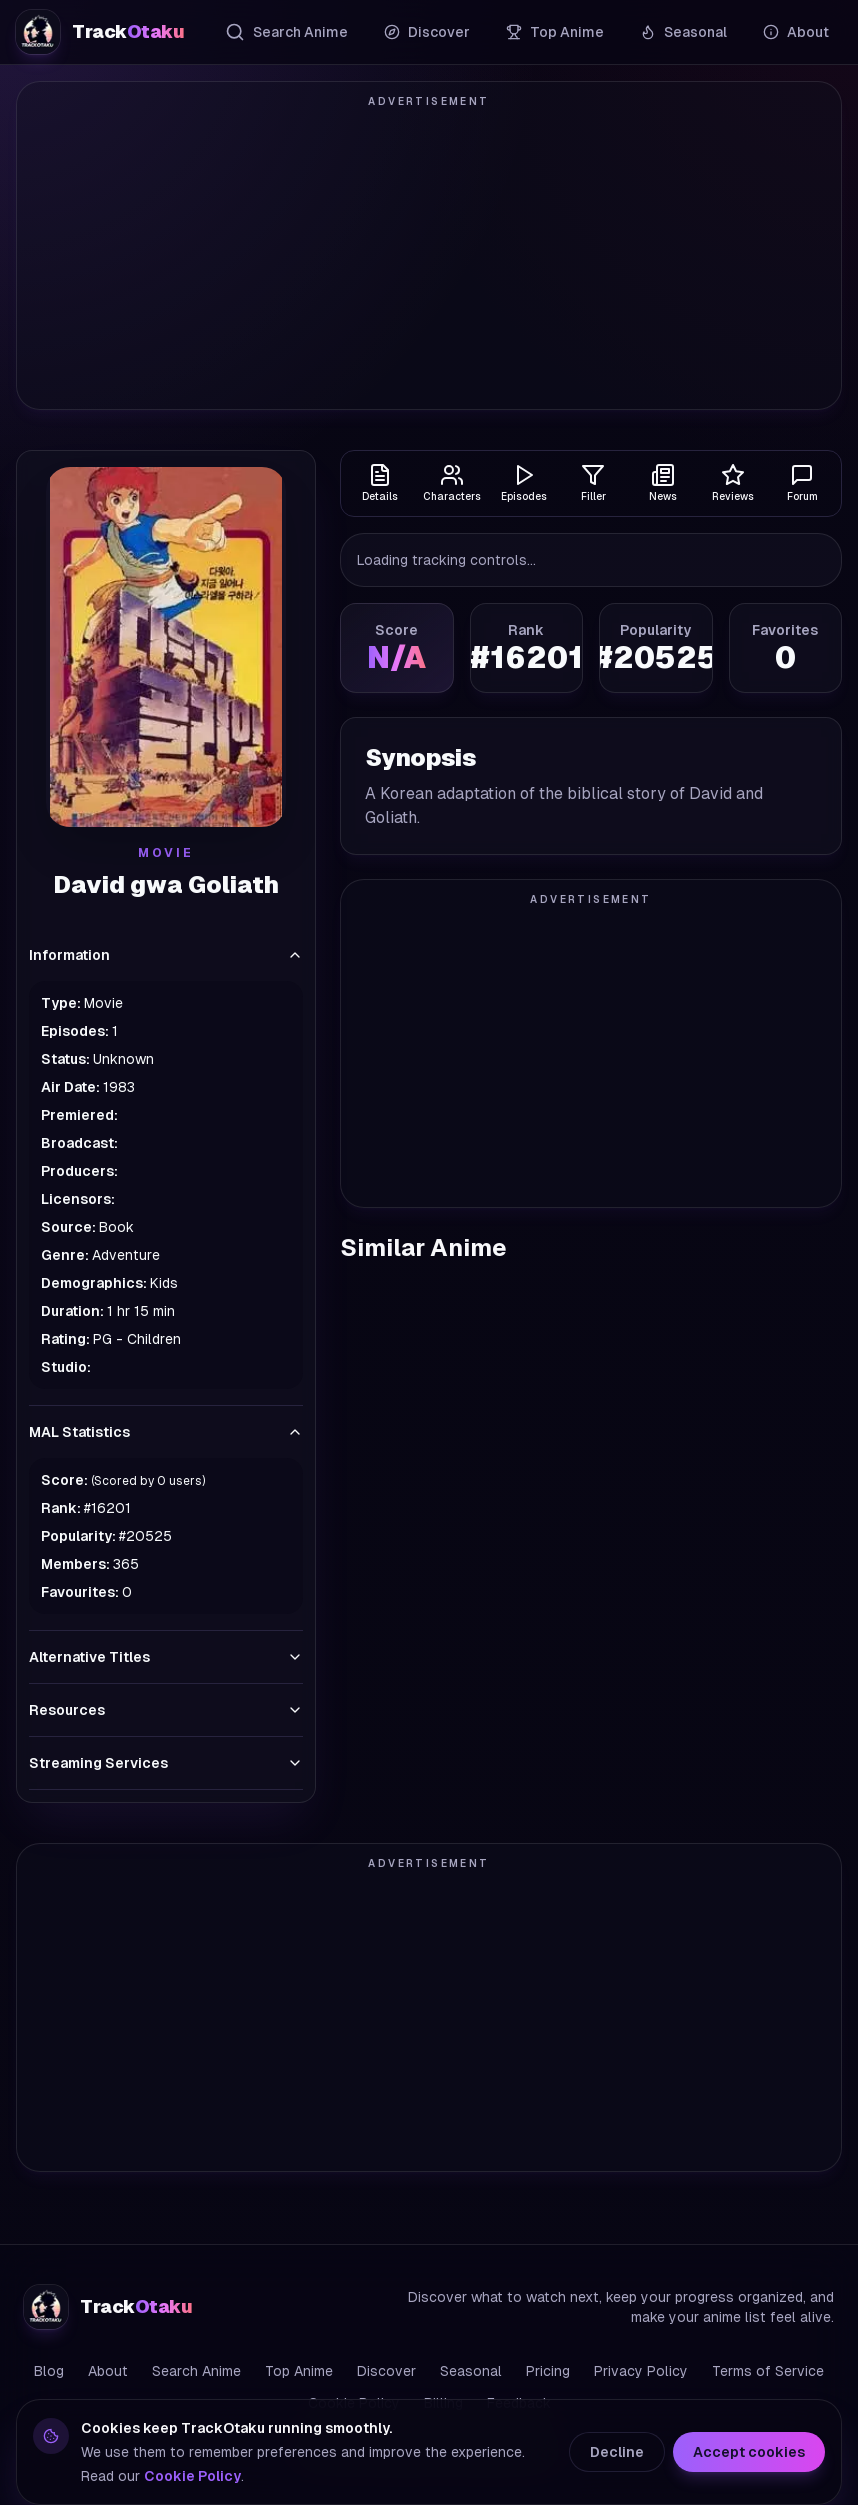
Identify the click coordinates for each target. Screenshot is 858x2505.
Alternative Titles (166, 1657)
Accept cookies (749, 2452)
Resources (166, 1710)
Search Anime (286, 32)
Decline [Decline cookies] (617, 2452)
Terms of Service (768, 2371)
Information (166, 955)
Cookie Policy (192, 2476)
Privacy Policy (641, 2371)
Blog (49, 2371)
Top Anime (555, 32)
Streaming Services (166, 1763)
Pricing (548, 2371)
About (796, 32)
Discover (427, 32)
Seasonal (683, 32)
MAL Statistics (166, 1432)
